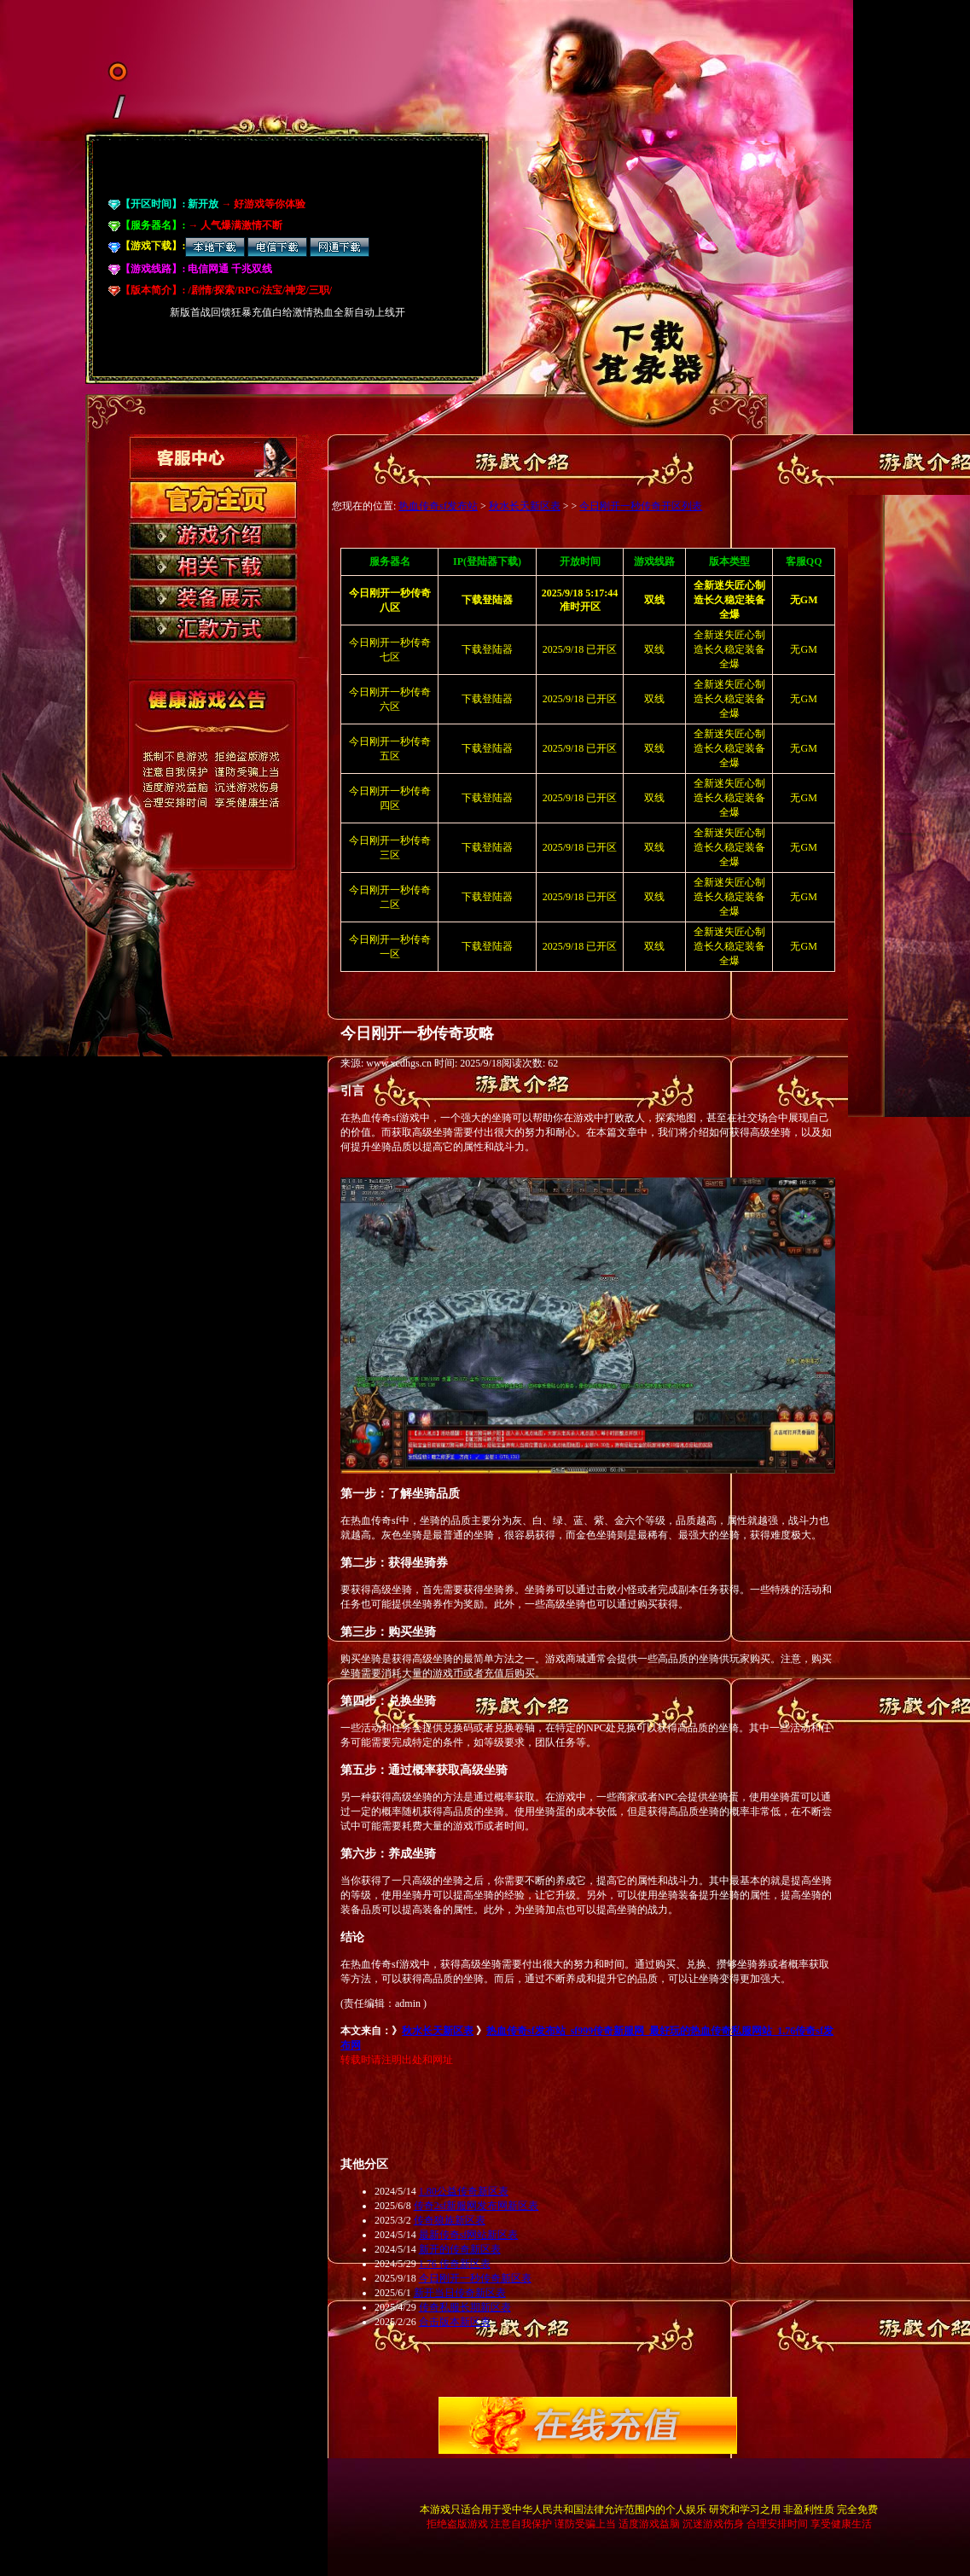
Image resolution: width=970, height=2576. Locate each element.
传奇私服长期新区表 (465, 2307)
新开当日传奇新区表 (460, 2293)
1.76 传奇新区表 (455, 2264)
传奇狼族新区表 (449, 2220)
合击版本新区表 (455, 2322)
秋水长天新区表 (525, 506)
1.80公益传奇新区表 (463, 2191)
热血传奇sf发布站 (438, 506)
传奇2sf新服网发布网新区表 (476, 2206)
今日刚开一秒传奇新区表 (475, 2278)
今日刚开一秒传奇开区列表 (640, 506)
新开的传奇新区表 (460, 2249)
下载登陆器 (487, 649)
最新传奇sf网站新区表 (469, 2235)
